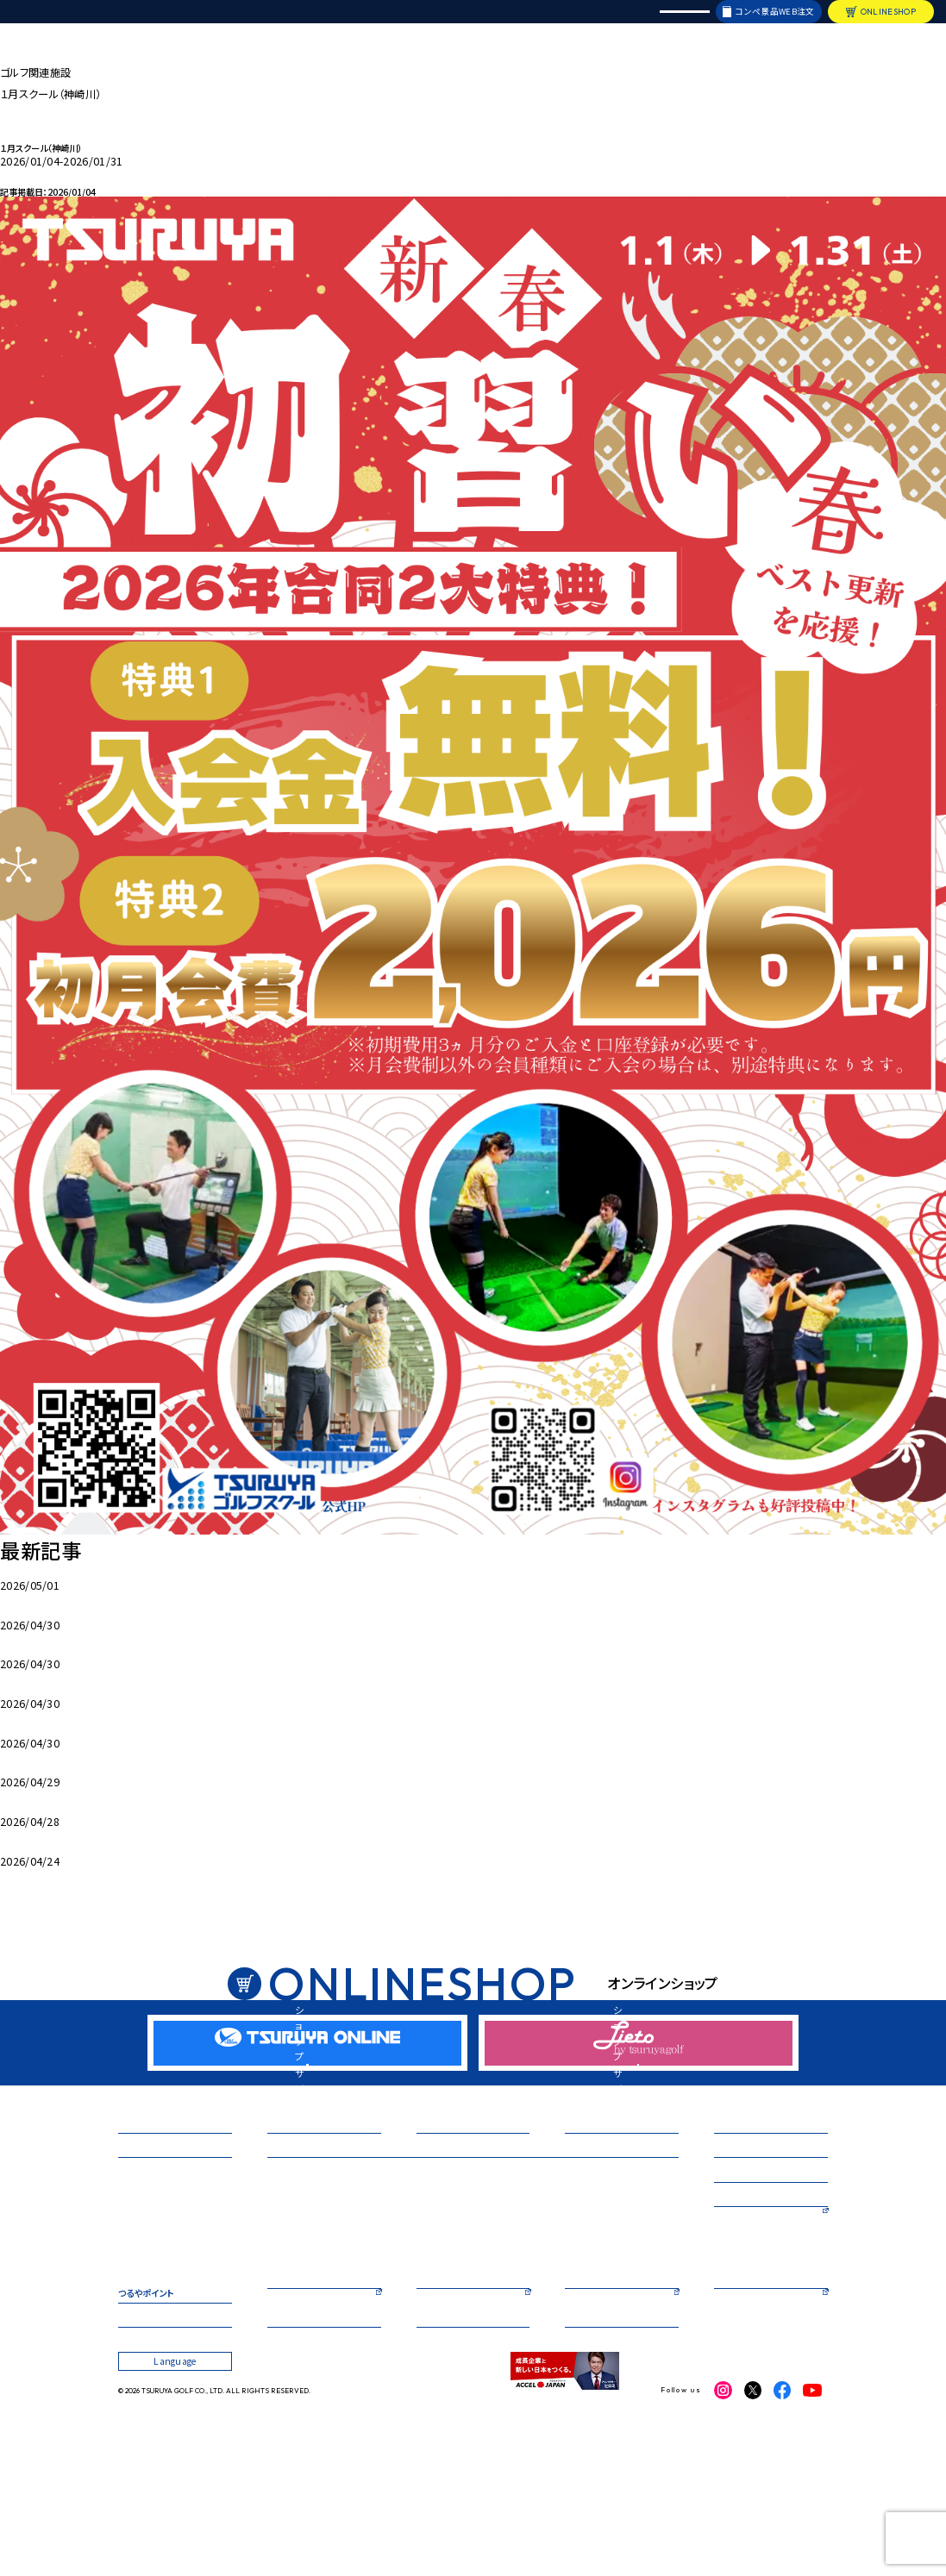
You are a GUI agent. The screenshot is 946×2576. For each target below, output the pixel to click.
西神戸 (417, 2316)
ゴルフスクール (295, 2237)
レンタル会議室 (624, 23)
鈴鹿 (126, 2301)
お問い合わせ (443, 2422)
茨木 (126, 2333)
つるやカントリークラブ (757, 2316)
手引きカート (29, 1875)
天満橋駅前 (564, 2269)
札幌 (126, 2348)
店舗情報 (167, 23)
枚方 (276, 2301)
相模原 (280, 2333)
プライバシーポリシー (606, 2422)
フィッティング (740, 2237)
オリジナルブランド (446, 23)
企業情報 (135, 2422)
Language (684, 23)
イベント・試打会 (372, 23)
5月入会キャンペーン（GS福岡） (72, 1757)
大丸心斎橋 (564, 2301)
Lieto (578, 2383)
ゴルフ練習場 (143, 2237)
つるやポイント (146, 2383)
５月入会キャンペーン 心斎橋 (70, 1718)
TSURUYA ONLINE (456, 2383)
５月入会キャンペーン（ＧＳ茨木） (73, 1796)
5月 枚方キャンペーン (53, 1678)
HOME (15, 50)
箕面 (126, 2316)
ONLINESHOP (888, 23)
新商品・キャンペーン (295, 23)
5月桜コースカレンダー (53, 1836)
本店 (276, 2269)
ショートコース (741, 2276)
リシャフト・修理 (517, 23)
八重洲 (555, 2316)
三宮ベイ (135, 2269)
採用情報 (570, 23)
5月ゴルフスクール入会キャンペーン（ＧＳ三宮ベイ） (117, 1599)
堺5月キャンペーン (43, 1639)
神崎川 (131, 2285)
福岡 (413, 2333)
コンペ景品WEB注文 (774, 23)
